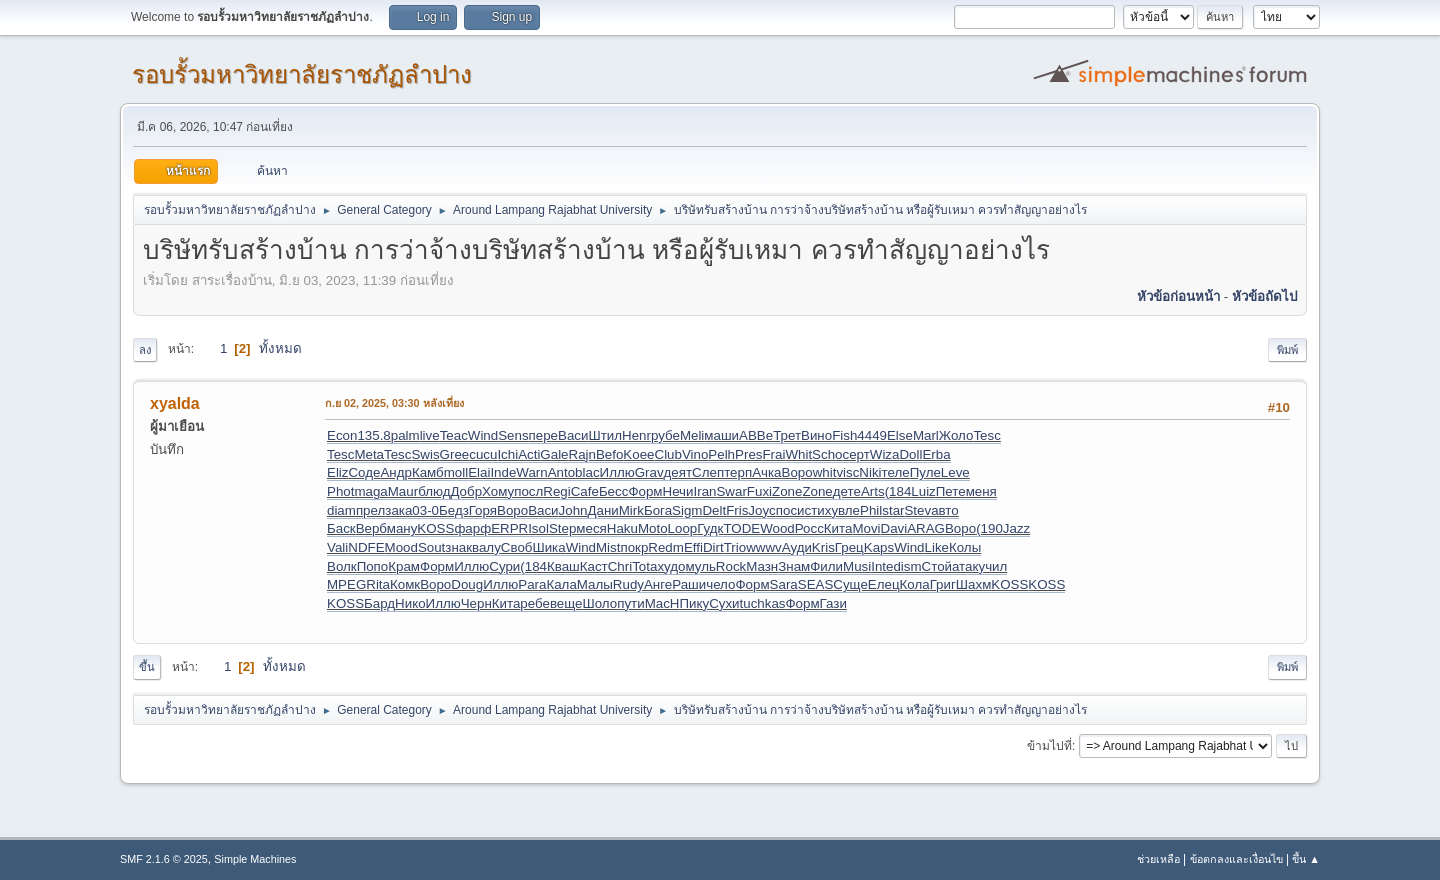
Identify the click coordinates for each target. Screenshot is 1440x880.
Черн (476, 603)
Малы (595, 584)
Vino (695, 454)
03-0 (425, 510)
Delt (714, 510)
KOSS (435, 528)
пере (543, 435)
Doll (910, 454)
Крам (404, 566)
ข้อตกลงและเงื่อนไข (1236, 859)
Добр (466, 491)
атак (965, 566)
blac (587, 472)
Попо (373, 566)
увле (845, 510)
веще (566, 603)
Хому (498, 491)
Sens (513, 435)
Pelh (721, 454)
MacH (662, 603)
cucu (483, 454)
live (430, 435)
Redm (666, 547)
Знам (794, 566)
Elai (479, 472)
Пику (694, 603)
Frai (773, 454)
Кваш (563, 566)
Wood (777, 528)
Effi (693, 547)
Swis (425, 454)
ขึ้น (147, 667)
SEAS (816, 584)
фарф (472, 528)
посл (528, 491)
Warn (531, 472)
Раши (689, 584)
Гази (833, 603)
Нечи (678, 491)
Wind (483, 435)
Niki (870, 472)
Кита (838, 528)
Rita (378, 584)
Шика (548, 547)
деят (678, 472)
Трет (787, 435)
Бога (658, 510)
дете (847, 491)
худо (671, 566)
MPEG (346, 584)
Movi (866, 528)
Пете (951, 491)
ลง (145, 350)
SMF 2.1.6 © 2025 (164, 859)
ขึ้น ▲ (1306, 859)
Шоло (600, 603)
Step (562, 528)
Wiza (885, 454)
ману (402, 528)
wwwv (764, 547)
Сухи (724, 603)
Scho (827, 454)
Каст (594, 566)
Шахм (973, 584)
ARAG (926, 528)
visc (847, 472)
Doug (467, 584)
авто (945, 510)
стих (818, 510)
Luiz (923, 491)
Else (900, 435)
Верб (371, 528)
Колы (965, 547)
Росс (809, 528)
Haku (622, 528)
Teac (454, 435)
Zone (787, 491)
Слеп (708, 472)
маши (721, 435)
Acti (529, 454)
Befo (609, 454)
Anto (561, 472)
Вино (816, 435)
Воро (797, 472)
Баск (341, 528)
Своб (517, 547)
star (893, 510)
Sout (431, 547)
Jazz (1016, 528)
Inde (503, 472)
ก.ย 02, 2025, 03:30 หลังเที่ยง (394, 403)
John (573, 510)
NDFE (366, 547)
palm (405, 435)
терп (738, 472)
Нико (410, 603)
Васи (573, 435)
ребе (535, 603)
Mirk (631, 510)
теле (896, 472)
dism (907, 566)
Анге (658, 584)
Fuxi (759, 491)
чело (720, 584)
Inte (882, 566)
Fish (844, 435)
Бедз (454, 510)
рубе (665, 435)
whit (825, 472)
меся (591, 528)
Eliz (337, 472)
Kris (823, 547)
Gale (554, 454)
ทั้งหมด (280, 348)
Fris (737, 510)
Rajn (582, 454)
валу (486, 547)
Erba (936, 454)
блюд (434, 491)
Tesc (986, 435)
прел (370, 510)
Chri (620, 566)
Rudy (628, 584)
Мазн (762, 566)
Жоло (956, 435)
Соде (364, 472)
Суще (850, 584)
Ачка (766, 472)
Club (668, 454)
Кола (915, 584)
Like (937, 547)
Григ (943, 584)
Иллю (617, 472)
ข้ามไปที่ (1049, 746)
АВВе (756, 435)
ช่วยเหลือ (1158, 859)
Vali (337, 547)
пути (630, 603)
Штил (605, 435)
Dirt (713, 547)
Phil (871, 510)
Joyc (761, 510)
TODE (741, 528)
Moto (653, 528)
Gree (455, 454)
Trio (735, 547)
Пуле (925, 472)
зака (398, 510)
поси (790, 510)
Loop (683, 528)
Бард (379, 603)
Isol (538, 528)
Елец (884, 584)
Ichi (507, 454)
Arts (873, 491)
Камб (428, 472)
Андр (395, 472)
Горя (483, 510)
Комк (405, 584)
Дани (602, 510)
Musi (857, 566)
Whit (798, 454)
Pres (748, 454)
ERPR (509, 528)
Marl (926, 435)
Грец (849, 547)
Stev (917, 510)
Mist (608, 547)
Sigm (687, 510)
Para (532, 584)
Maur (403, 491)
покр (634, 547)
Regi (556, 491)
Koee (638, 454)
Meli (692, 435)
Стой (937, 566)
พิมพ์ (1287, 350)
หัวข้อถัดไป (1264, 296)
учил (992, 566)
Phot (340, 491)
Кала (561, 584)
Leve (955, 472)
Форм (645, 491)
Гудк (710, 528)
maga (370, 491)
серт (855, 454)
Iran (704, 491)
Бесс (614, 491)
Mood (401, 547)
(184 (898, 491)
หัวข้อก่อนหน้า (1178, 296)
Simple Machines (255, 859)
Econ (342, 435)
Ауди (797, 547)
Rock (731, 566)
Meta (369, 454)
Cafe (585, 491)
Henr (636, 435)
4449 (872, 435)
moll (456, 472)
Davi (894, 528)
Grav (649, 472)
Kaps (879, 547)
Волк (342, 566)
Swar (731, 491)
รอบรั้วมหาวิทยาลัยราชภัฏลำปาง (302, 74)
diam (341, 510)
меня (981, 491)
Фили (826, 566)
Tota (644, 566)
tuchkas (763, 603)
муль (700, 566)
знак (458, 547)
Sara (784, 584)
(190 (989, 528)
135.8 (373, 435)
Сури (504, 566)
